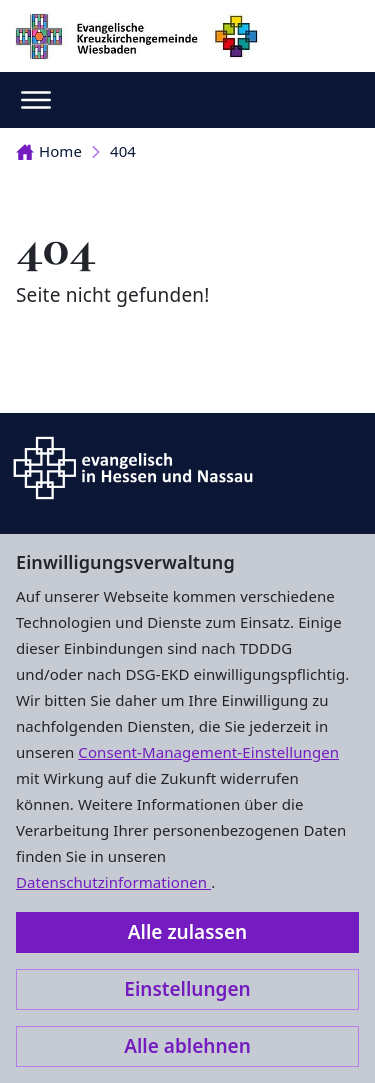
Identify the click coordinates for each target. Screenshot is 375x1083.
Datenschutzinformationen (113, 882)
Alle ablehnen (187, 1046)
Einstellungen (187, 989)
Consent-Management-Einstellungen (208, 752)
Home (49, 151)
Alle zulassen (187, 932)
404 (123, 151)
